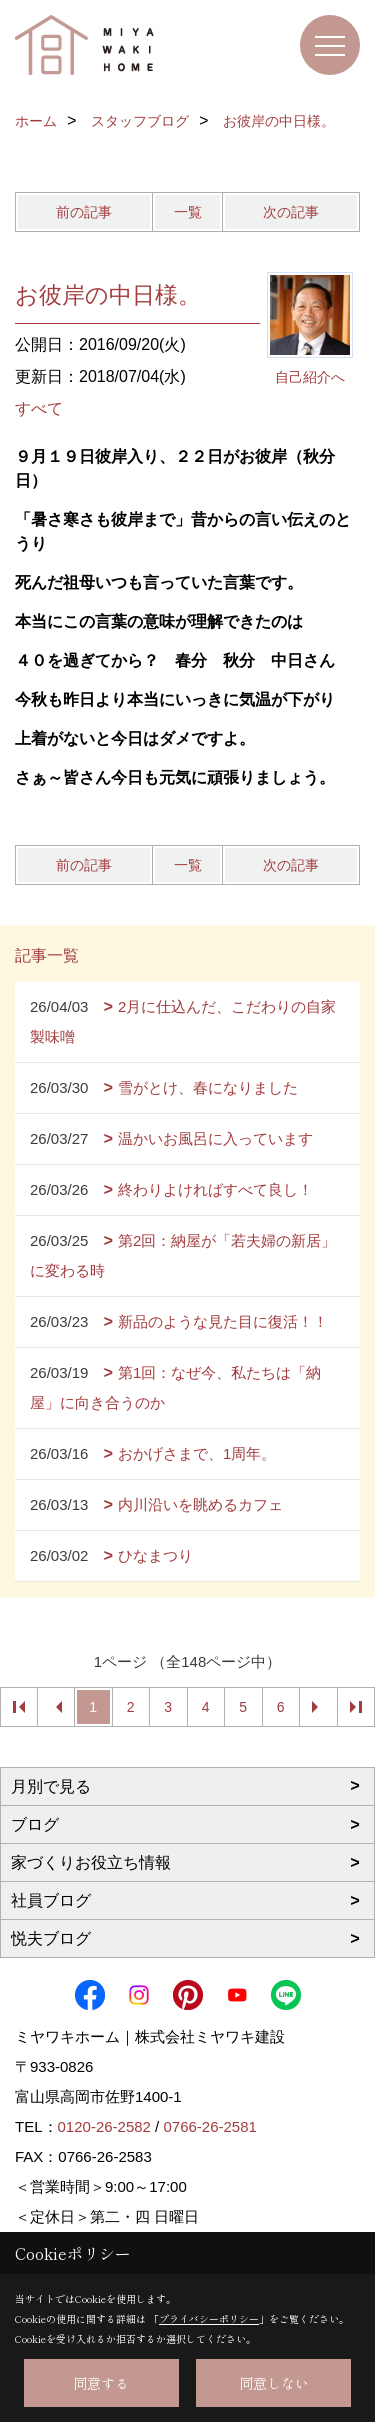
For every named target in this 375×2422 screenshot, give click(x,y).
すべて (39, 408)
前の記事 (84, 212)
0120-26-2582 (104, 2126)
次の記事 (291, 212)
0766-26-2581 (209, 2126)
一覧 (188, 212)
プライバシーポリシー (209, 2318)
